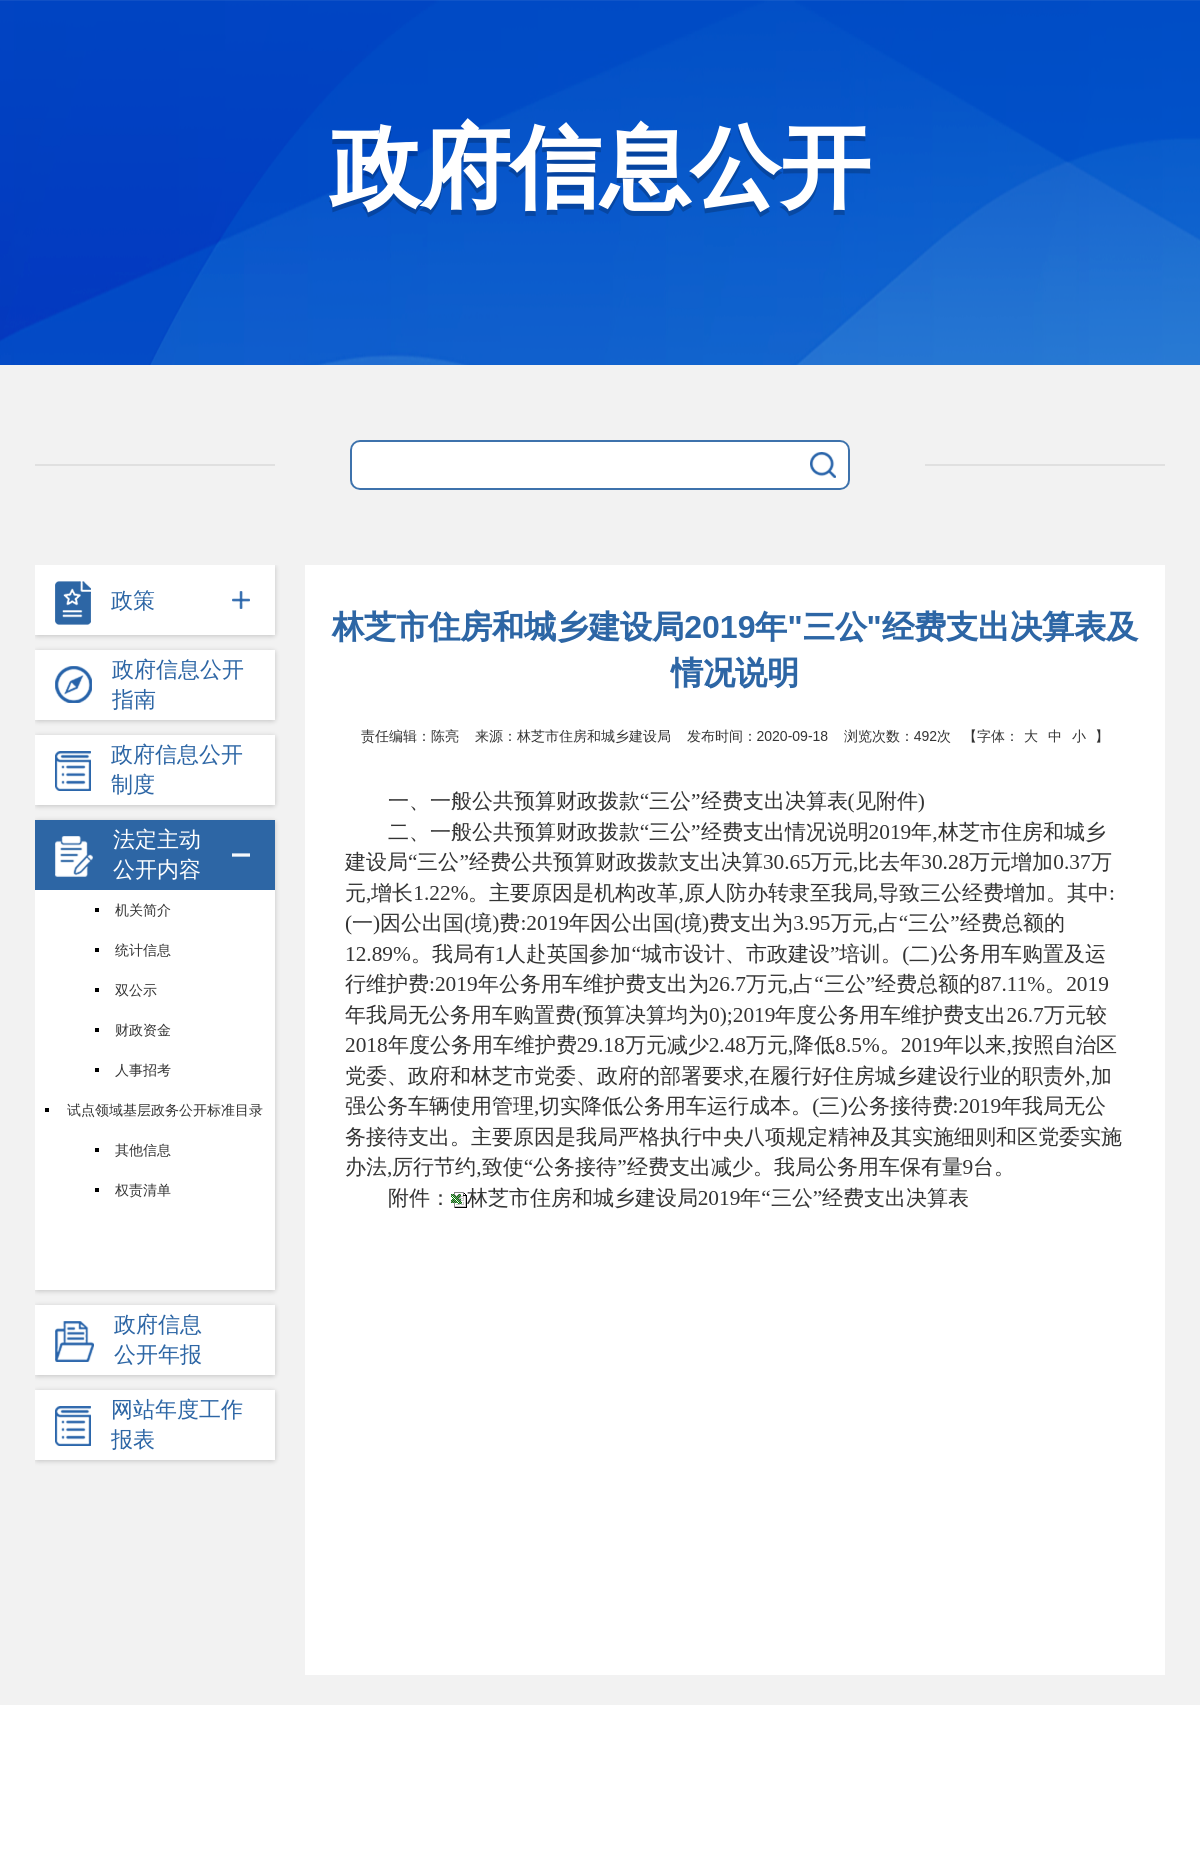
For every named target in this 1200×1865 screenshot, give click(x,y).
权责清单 (143, 1190)
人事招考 (143, 1070)
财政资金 (143, 1030)
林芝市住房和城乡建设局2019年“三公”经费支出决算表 (718, 1198)
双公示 (136, 990)
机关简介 (143, 910)
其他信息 (143, 1150)
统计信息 (143, 950)
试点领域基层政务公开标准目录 (165, 1110)
